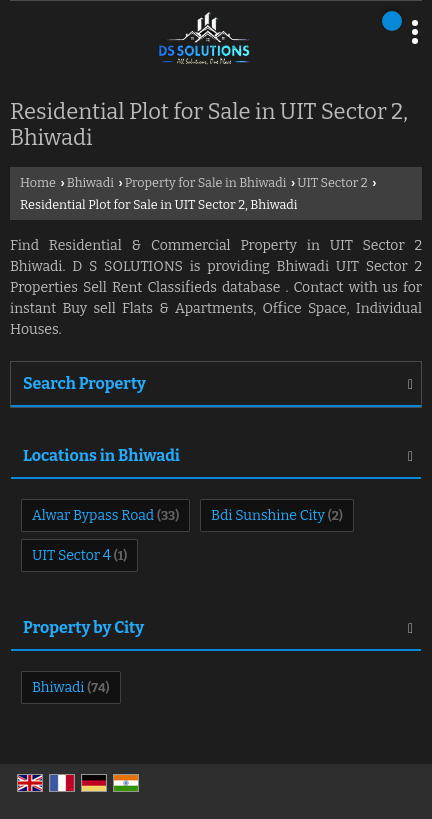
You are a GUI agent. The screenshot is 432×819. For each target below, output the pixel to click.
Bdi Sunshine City (268, 515)
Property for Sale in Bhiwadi (206, 182)
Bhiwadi (90, 182)
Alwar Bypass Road (93, 515)
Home (38, 182)
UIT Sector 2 (332, 182)
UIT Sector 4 (71, 555)
